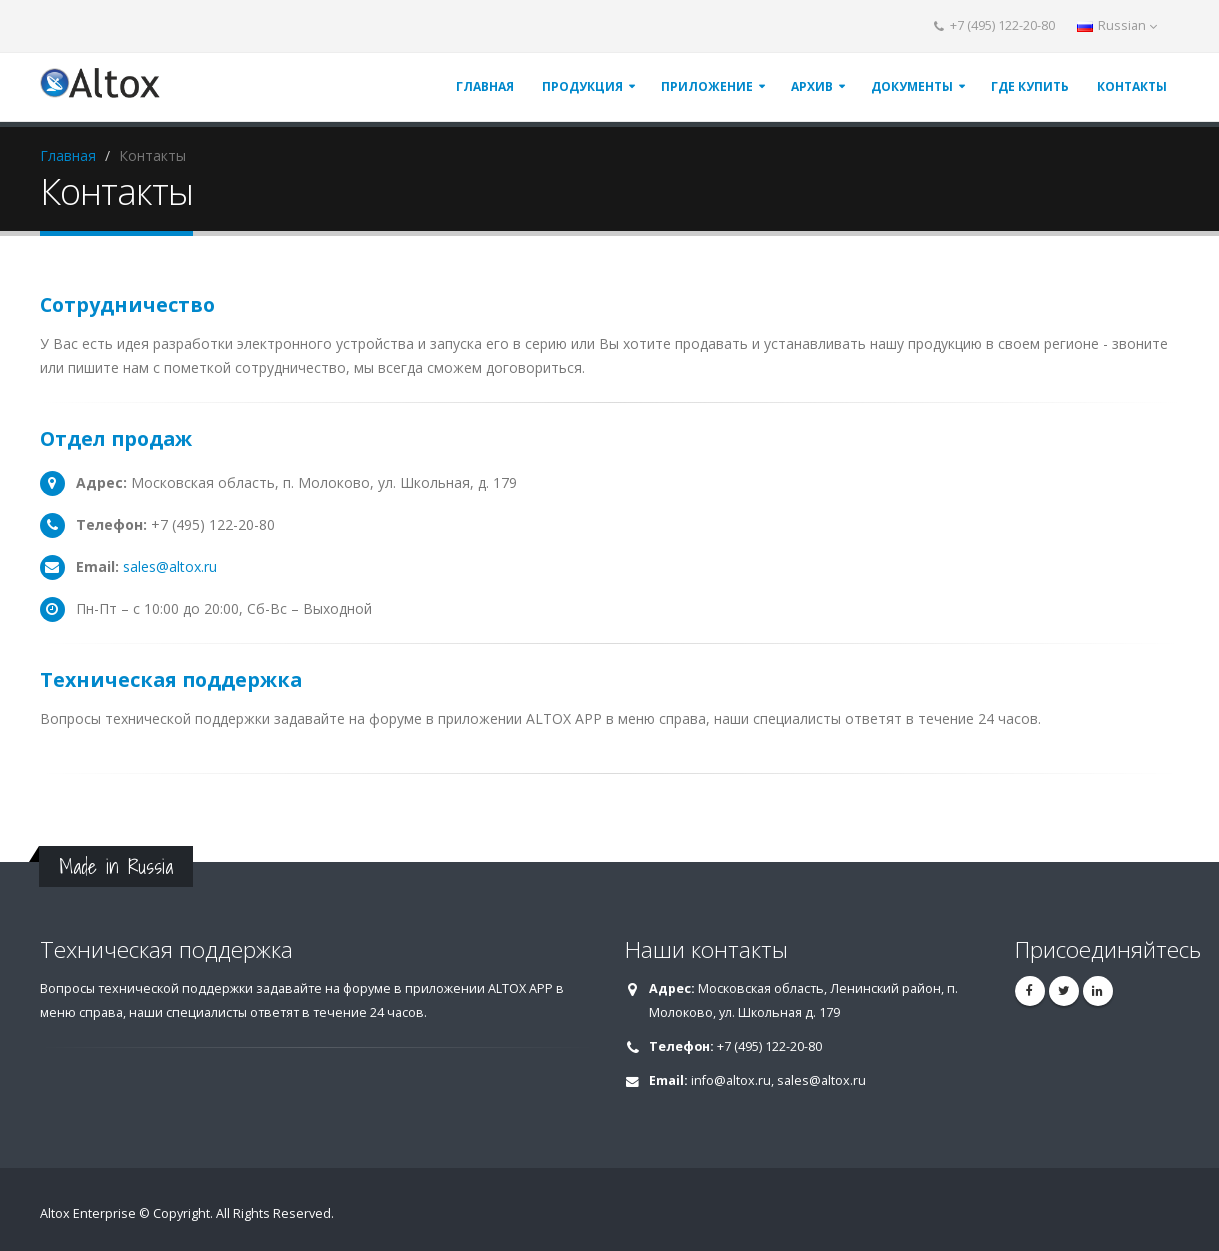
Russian (1117, 25)
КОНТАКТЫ (1132, 86)
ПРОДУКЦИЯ (582, 86)
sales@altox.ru (170, 566)
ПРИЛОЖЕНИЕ (707, 86)
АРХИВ (812, 86)
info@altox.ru (731, 1080)
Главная (68, 155)
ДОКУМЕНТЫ (912, 86)
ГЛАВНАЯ (485, 86)
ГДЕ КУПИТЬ (1030, 86)
